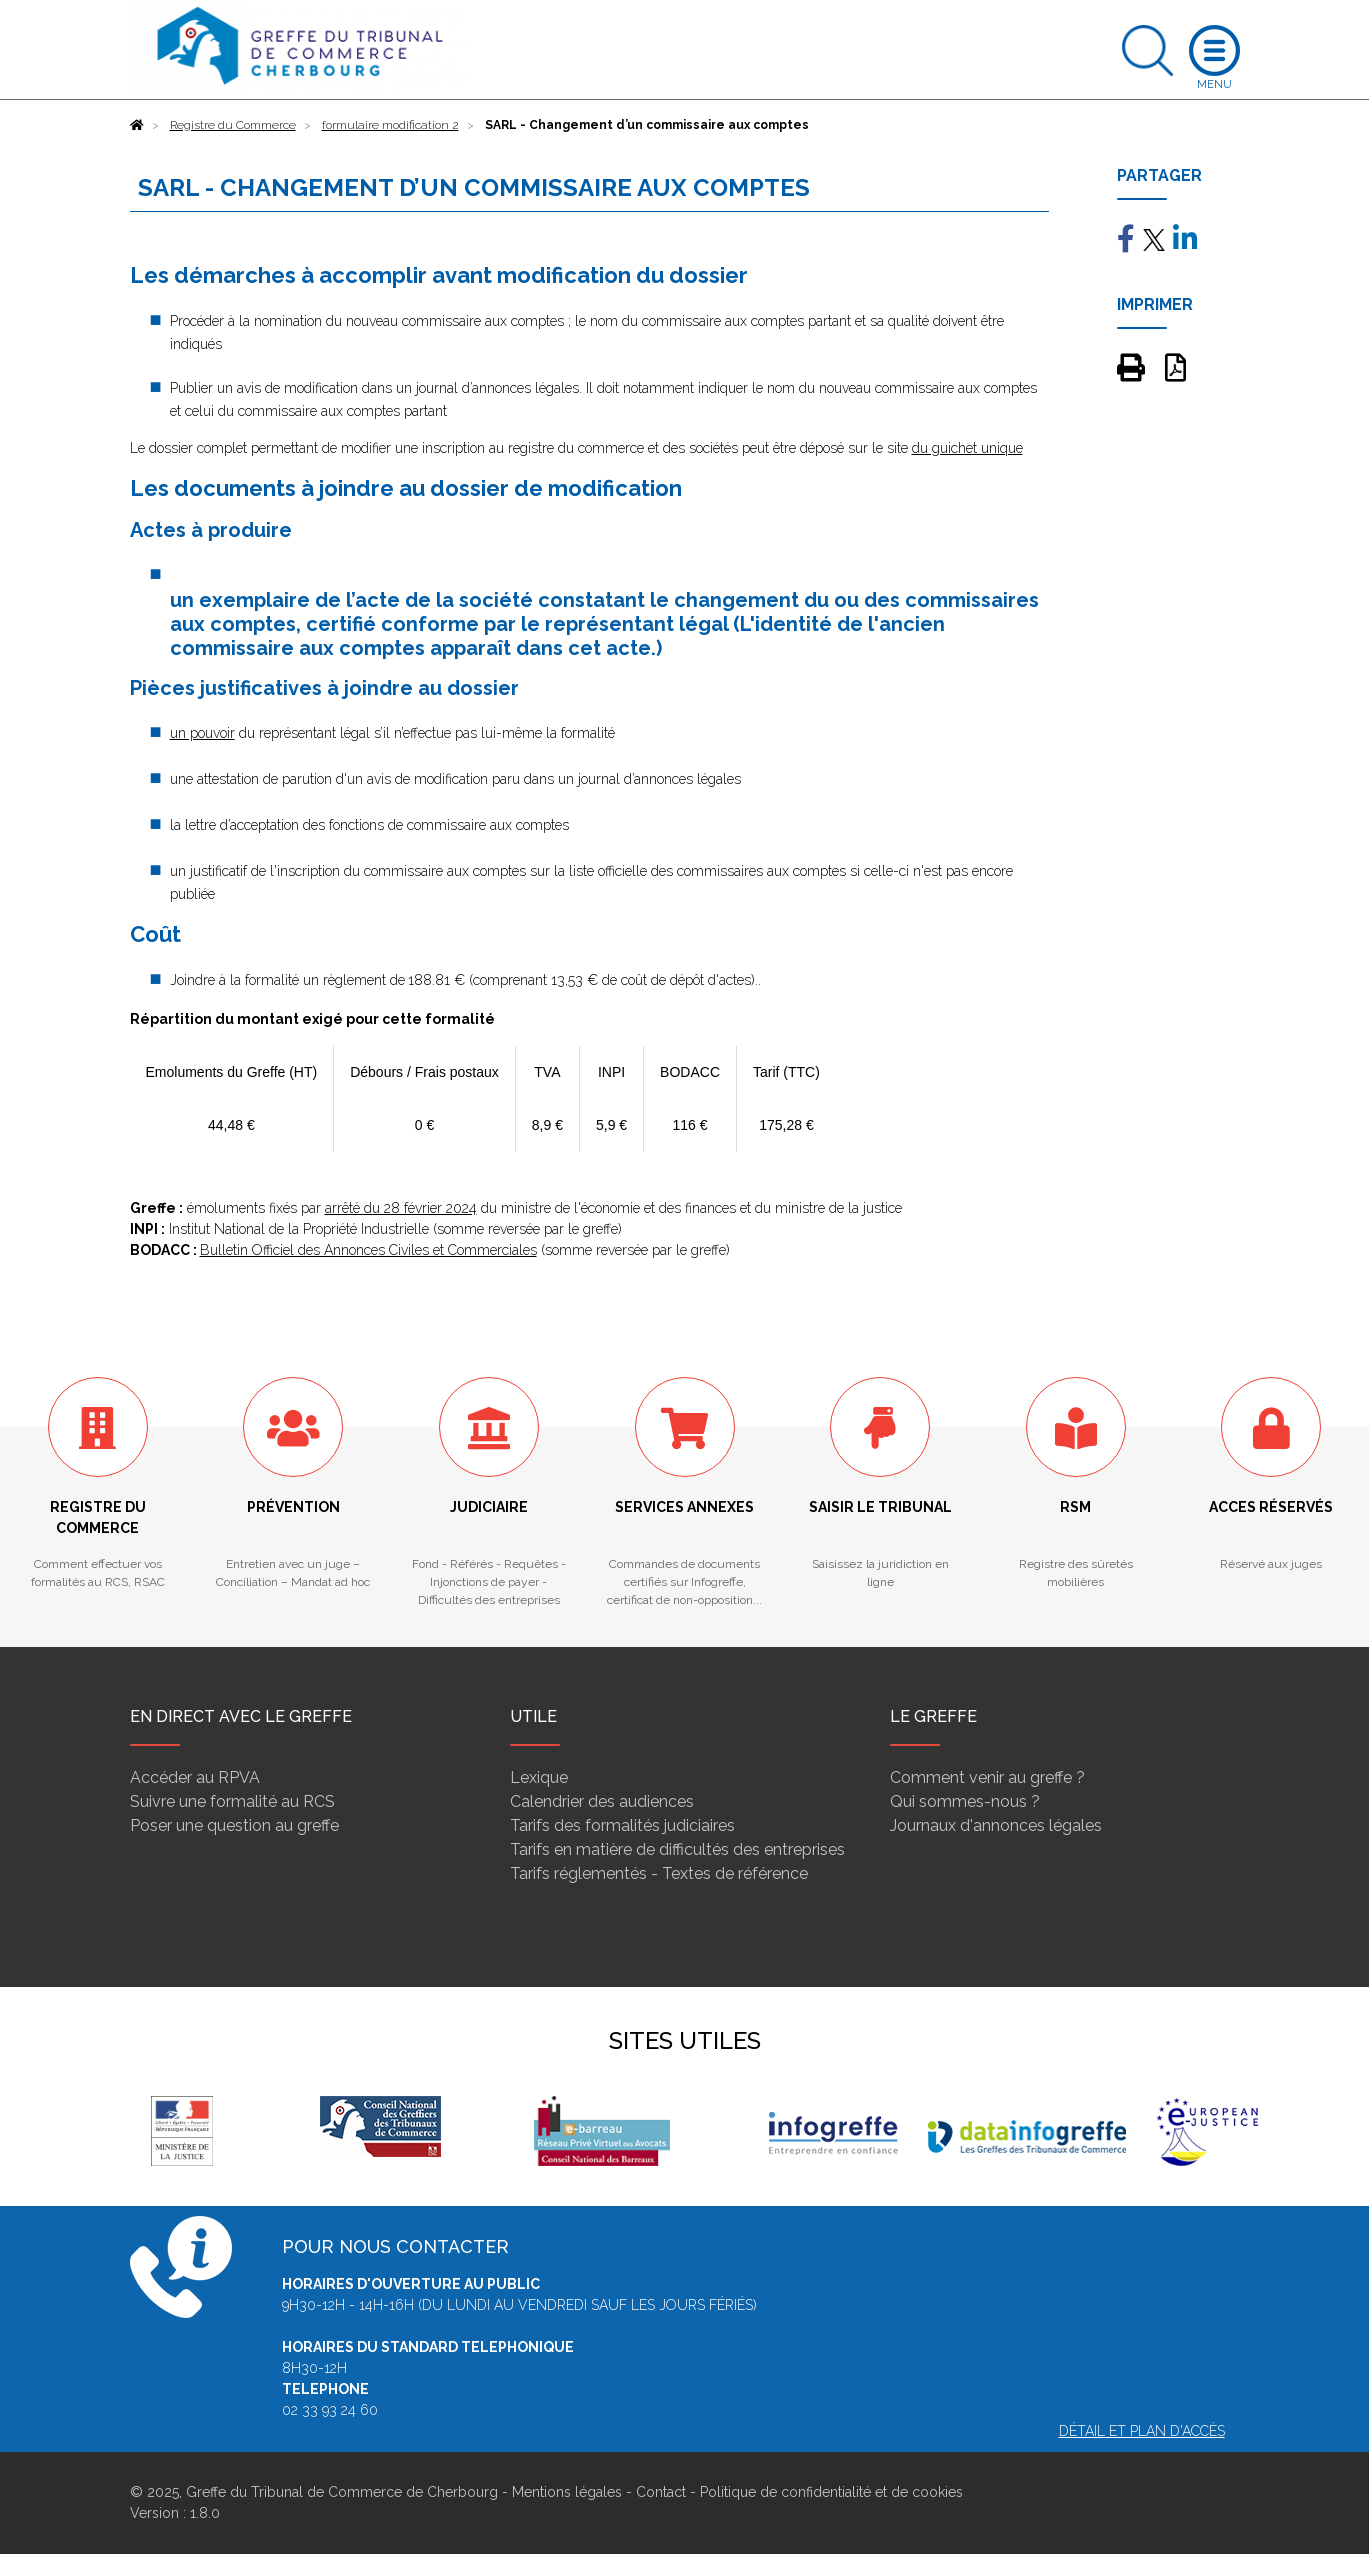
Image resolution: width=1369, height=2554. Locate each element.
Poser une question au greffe (234, 1825)
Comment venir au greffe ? (987, 1777)
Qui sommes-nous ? (965, 1801)
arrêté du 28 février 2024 (401, 1208)
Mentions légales (567, 2492)
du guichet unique (967, 448)
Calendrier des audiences (602, 1801)
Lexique (539, 1777)
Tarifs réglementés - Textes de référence (659, 1873)
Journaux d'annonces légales (996, 1825)
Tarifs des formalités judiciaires (622, 1825)
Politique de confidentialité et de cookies (831, 2492)
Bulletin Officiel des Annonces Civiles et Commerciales (368, 1250)
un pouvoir (202, 733)
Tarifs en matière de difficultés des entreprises (677, 1849)
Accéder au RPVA (195, 1777)
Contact (661, 2492)
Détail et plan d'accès (1142, 2431)
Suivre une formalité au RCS (232, 1801)
